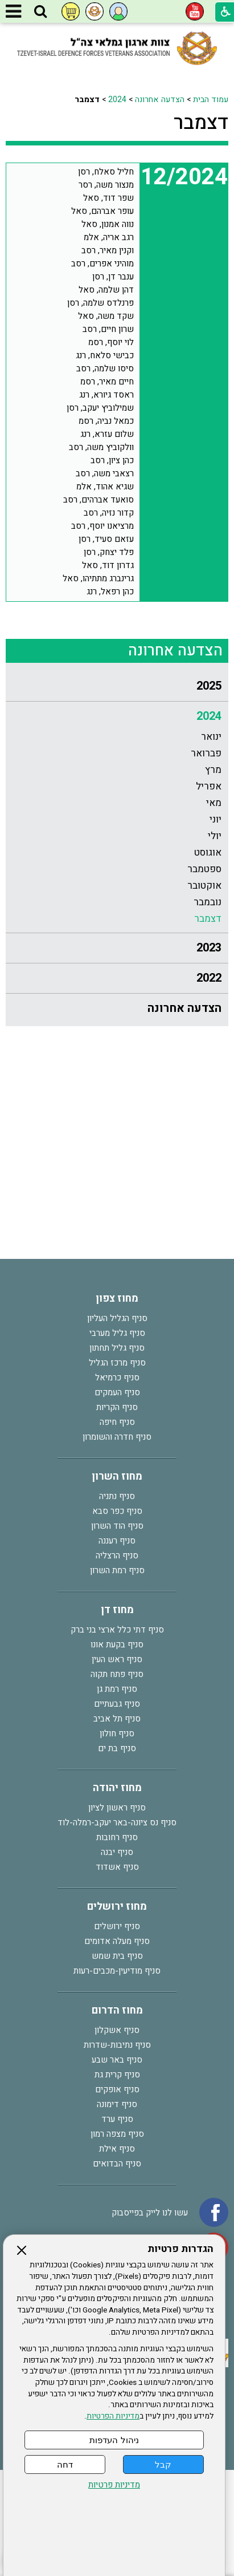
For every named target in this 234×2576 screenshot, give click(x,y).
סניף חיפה (117, 1422)
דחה (65, 2464)
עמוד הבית (210, 100)
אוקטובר (204, 885)
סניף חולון (117, 1733)
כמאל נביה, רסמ (106, 421)
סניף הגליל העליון (117, 1318)
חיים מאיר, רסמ (107, 381)
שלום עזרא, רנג (107, 434)
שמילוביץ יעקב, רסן (100, 408)
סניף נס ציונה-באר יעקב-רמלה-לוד (117, 1822)
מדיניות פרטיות (114, 2485)
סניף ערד (117, 2119)
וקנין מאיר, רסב (107, 250)
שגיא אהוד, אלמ (105, 486)
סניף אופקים (117, 2089)
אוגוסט (207, 852)
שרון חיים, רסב (108, 329)
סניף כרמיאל (117, 1377)
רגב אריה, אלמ (109, 237)
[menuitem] (117, 686)
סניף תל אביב (117, 1718)
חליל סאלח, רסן (106, 171)
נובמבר (207, 902)
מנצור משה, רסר (106, 185)
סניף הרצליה (117, 1555)
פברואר (206, 753)
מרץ (213, 770)
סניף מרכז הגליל (117, 1362)
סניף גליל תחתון (117, 1348)
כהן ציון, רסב (112, 460)
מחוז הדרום (117, 2010)
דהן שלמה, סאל (106, 289)
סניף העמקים (117, 1392)
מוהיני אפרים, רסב (102, 263)
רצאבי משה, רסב (105, 473)
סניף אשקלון (117, 2030)
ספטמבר (204, 869)
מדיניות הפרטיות (113, 2416)
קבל (163, 2464)
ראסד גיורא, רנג (106, 394)
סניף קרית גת (117, 2074)
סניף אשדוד (117, 1867)
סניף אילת (117, 2148)
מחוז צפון (117, 1298)
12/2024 (184, 177)
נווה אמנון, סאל (107, 224)
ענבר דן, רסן (113, 276)
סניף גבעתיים (117, 1704)
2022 (208, 978)
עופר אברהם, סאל (102, 211)
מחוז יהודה (117, 1788)
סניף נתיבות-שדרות (117, 2045)
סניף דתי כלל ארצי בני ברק (117, 1629)
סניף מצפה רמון (117, 2134)
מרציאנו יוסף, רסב (102, 526)
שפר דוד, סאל (108, 198)
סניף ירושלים (117, 1926)
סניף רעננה (117, 1540)
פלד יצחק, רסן (109, 552)
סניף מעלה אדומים (117, 1941)
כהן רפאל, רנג (110, 591)
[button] (40, 12)
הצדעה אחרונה (159, 100)
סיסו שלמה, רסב (105, 368)
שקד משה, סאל (106, 316)
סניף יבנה (117, 1852)
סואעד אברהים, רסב (98, 499)
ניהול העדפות (113, 2440)
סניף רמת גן (117, 1689)
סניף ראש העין (117, 1659)
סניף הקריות (117, 1407)
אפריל (208, 786)
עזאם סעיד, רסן (106, 539)
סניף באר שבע (117, 2059)
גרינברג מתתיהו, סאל (98, 578)
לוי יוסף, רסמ (111, 342)
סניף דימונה (117, 2104)
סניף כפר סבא (117, 1511)
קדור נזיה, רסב (109, 513)
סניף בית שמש (117, 1956)
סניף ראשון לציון (117, 1807)
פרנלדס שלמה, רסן (100, 303)
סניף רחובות (117, 1837)
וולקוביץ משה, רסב (101, 447)
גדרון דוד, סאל (108, 565)
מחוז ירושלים (117, 1906)
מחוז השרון (117, 1476)
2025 (208, 686)
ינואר (211, 737)
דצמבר (201, 122)
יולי (214, 836)
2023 (208, 947)
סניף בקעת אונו (117, 1644)
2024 (117, 100)
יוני (215, 819)
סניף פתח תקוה (117, 1674)
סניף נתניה (117, 1496)
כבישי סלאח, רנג (105, 355)
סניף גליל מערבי (117, 1333)
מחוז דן (117, 1610)
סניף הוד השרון (117, 1526)
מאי (213, 803)
